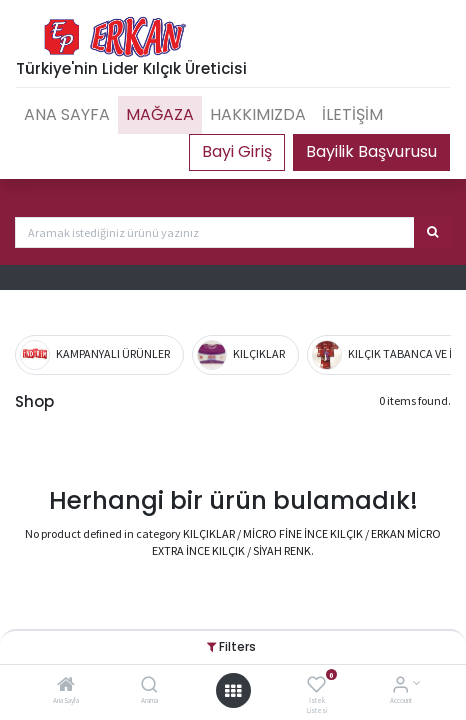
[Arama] (149, 686)
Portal (237, 152)
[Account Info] (400, 686)
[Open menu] (233, 691)
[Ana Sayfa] (66, 686)
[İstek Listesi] (316, 686)
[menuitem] (67, 115)
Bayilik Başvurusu (371, 151)
